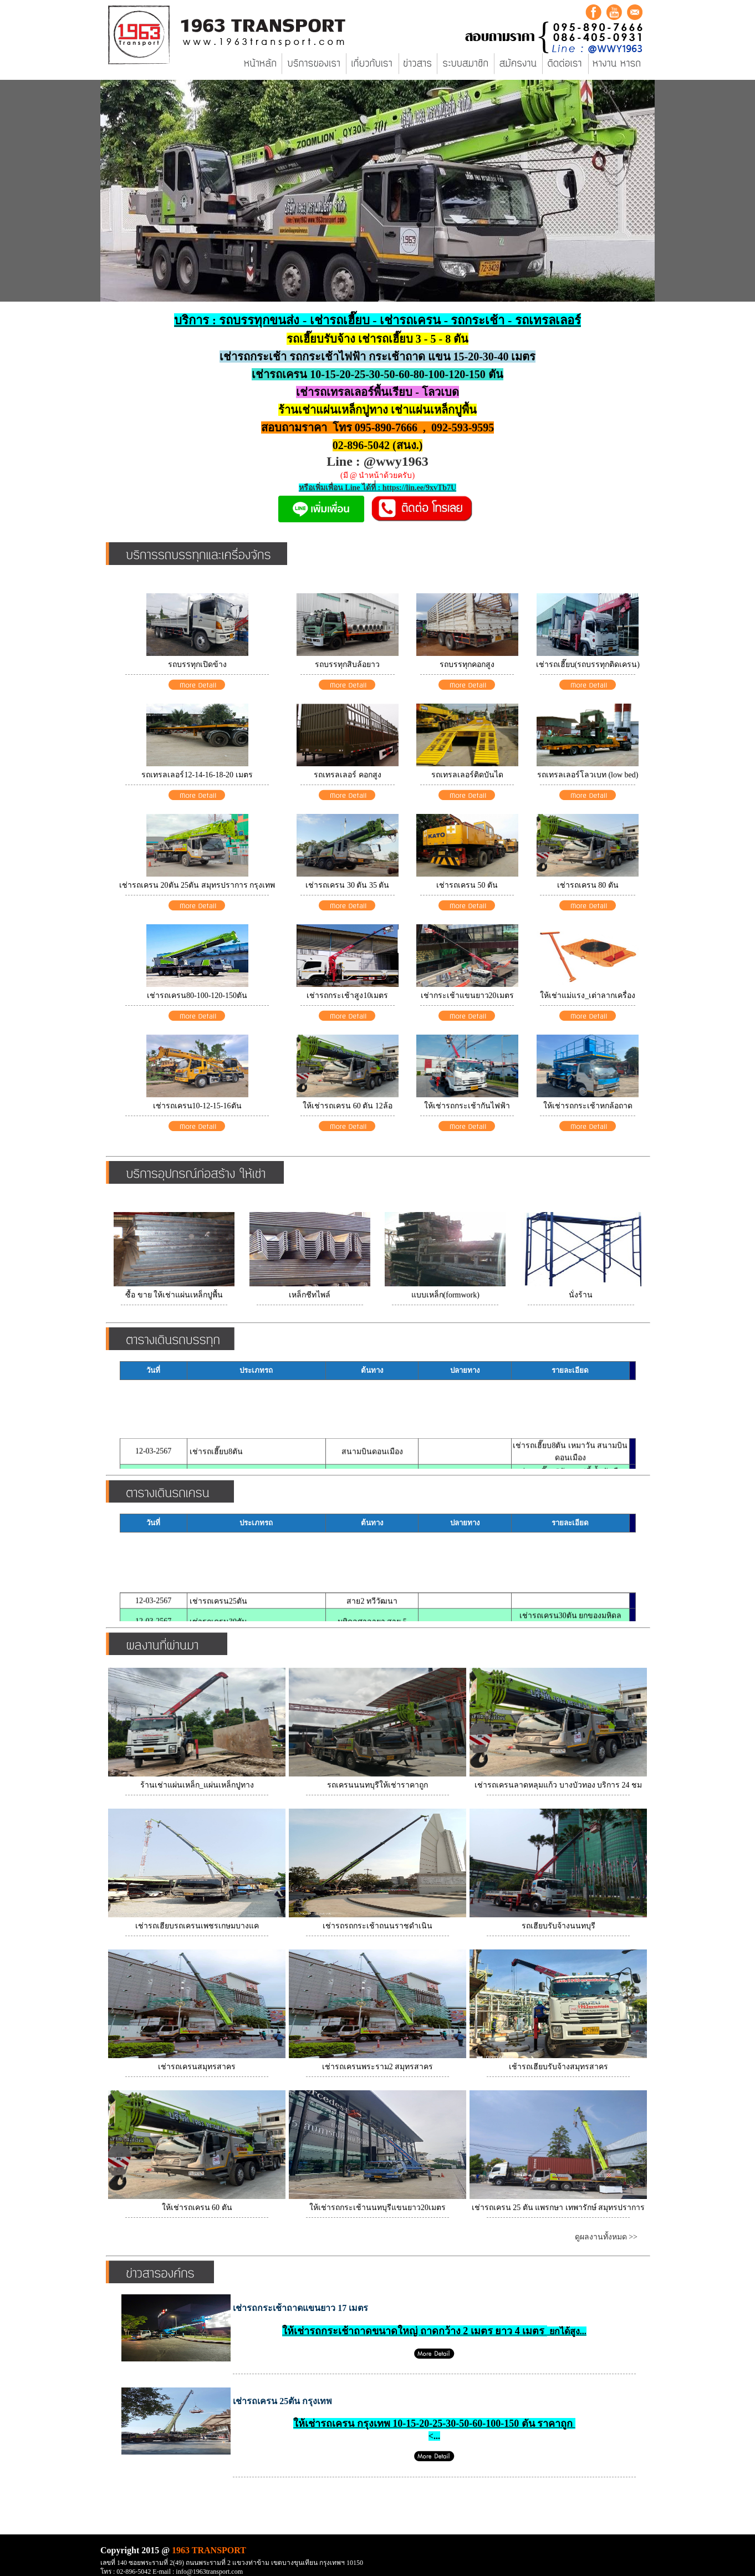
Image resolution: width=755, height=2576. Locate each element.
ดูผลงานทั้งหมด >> (606, 2237)
